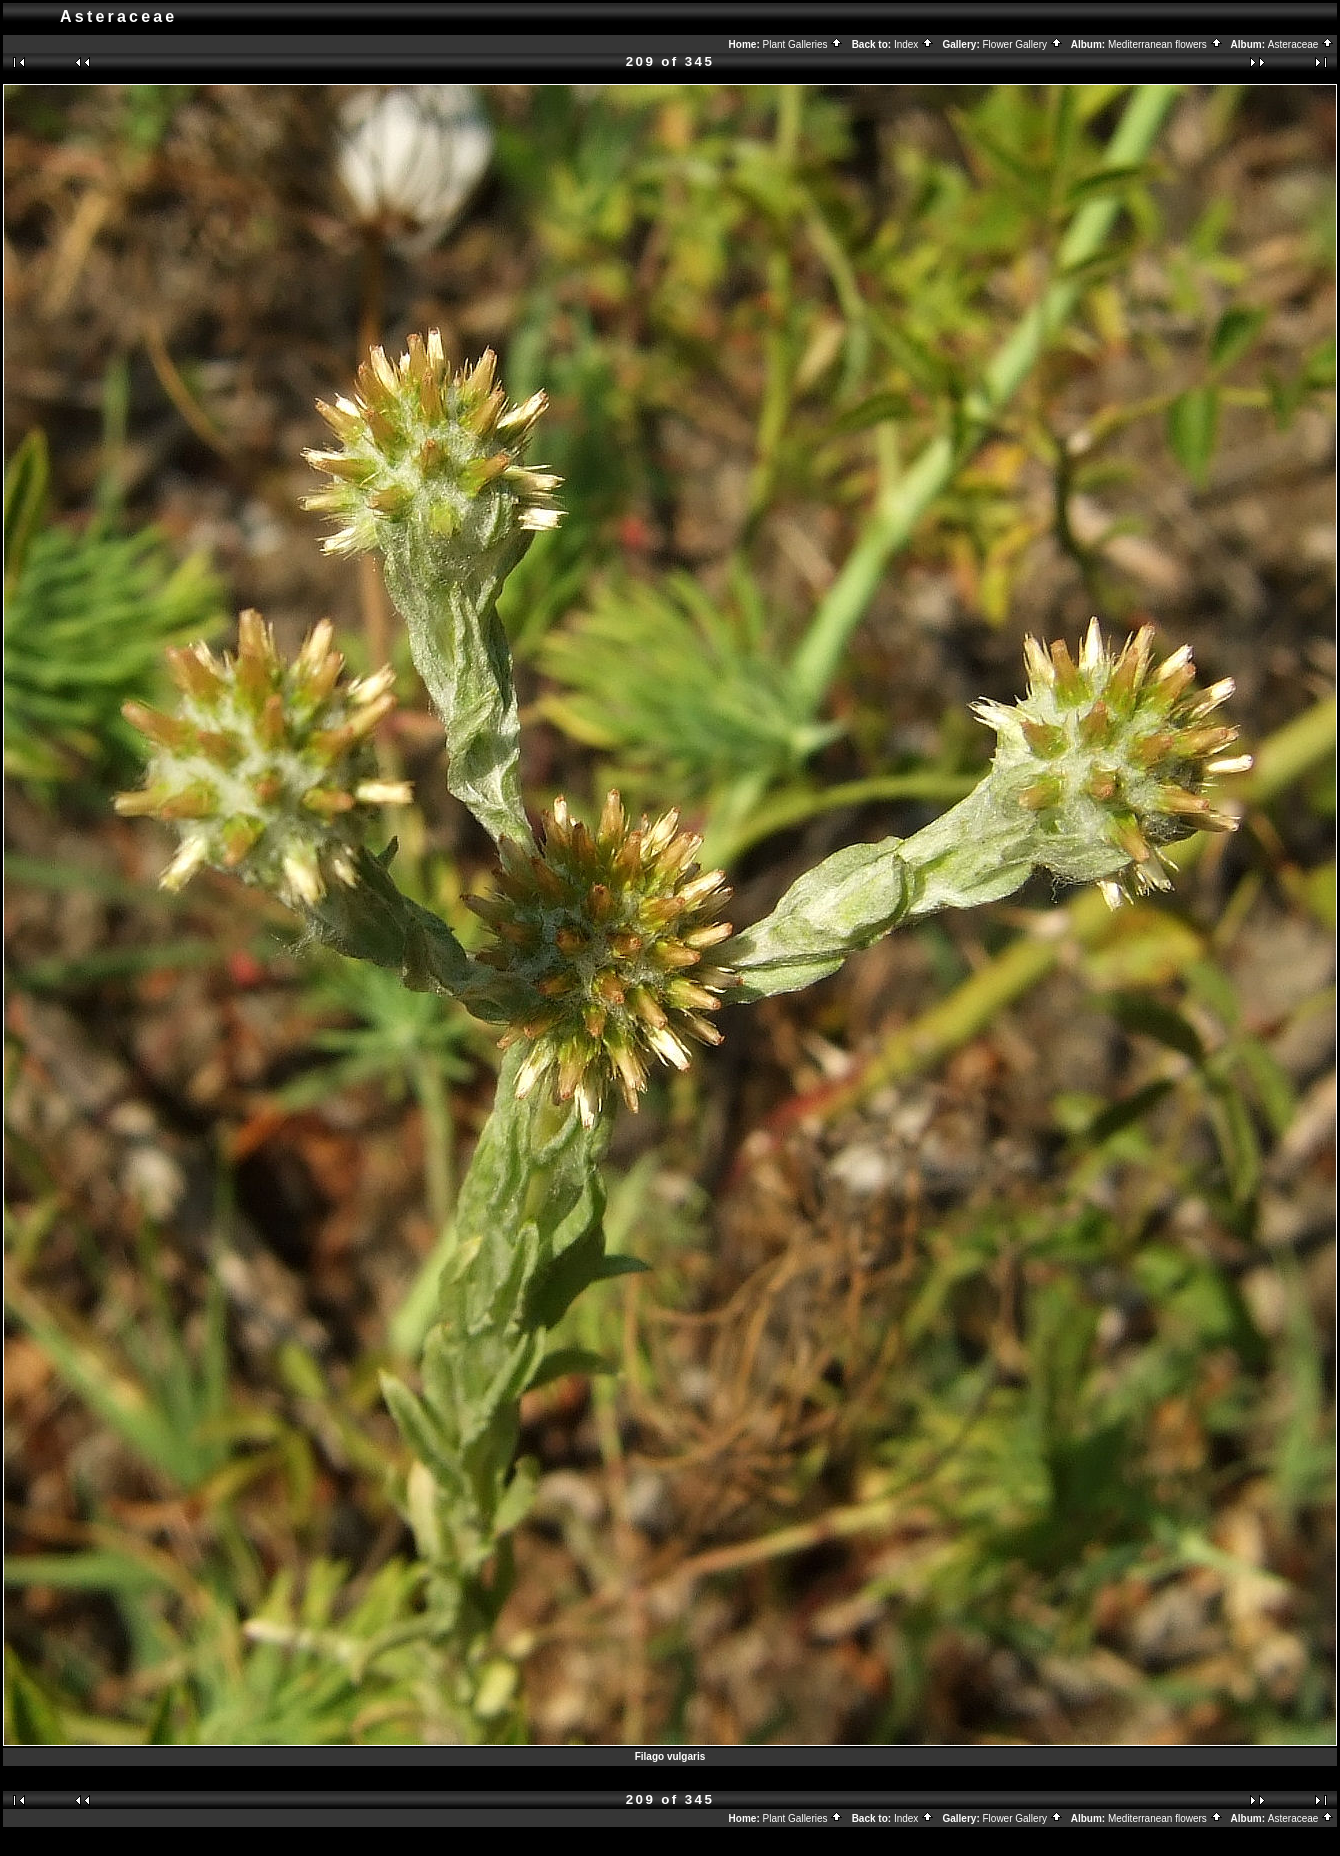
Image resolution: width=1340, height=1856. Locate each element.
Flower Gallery (1023, 44)
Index (914, 44)
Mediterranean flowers (1165, 44)
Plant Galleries (803, 44)
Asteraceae (1301, 44)
